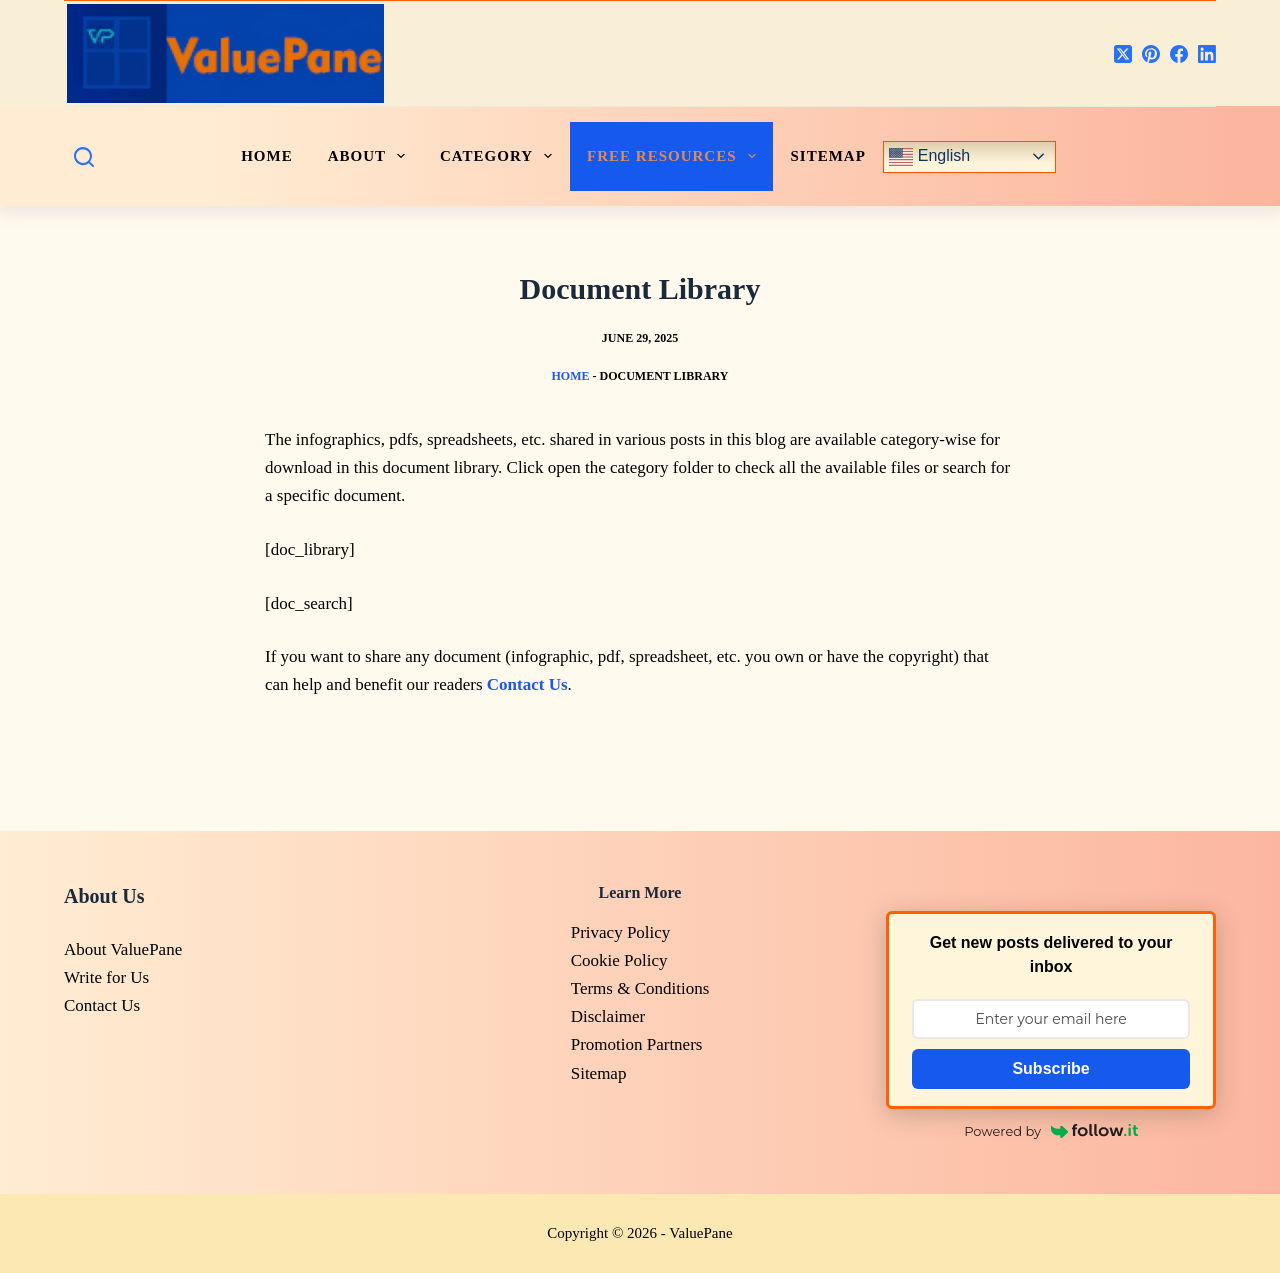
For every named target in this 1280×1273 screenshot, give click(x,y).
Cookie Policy (619, 960)
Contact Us (102, 1005)
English (929, 157)
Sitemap (828, 156)
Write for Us (106, 977)
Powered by (1051, 1131)
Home (570, 376)
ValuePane (700, 1233)
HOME (267, 156)
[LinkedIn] (1207, 54)
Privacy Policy (621, 932)
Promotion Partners (637, 1044)
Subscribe (1050, 1068)
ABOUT (370, 156)
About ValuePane (123, 949)
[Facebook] (1179, 54)
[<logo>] (225, 53)
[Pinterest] (1151, 54)
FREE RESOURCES (675, 156)
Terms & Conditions (640, 988)
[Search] (84, 157)
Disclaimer (608, 1016)
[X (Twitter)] (1123, 54)
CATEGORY (500, 156)
